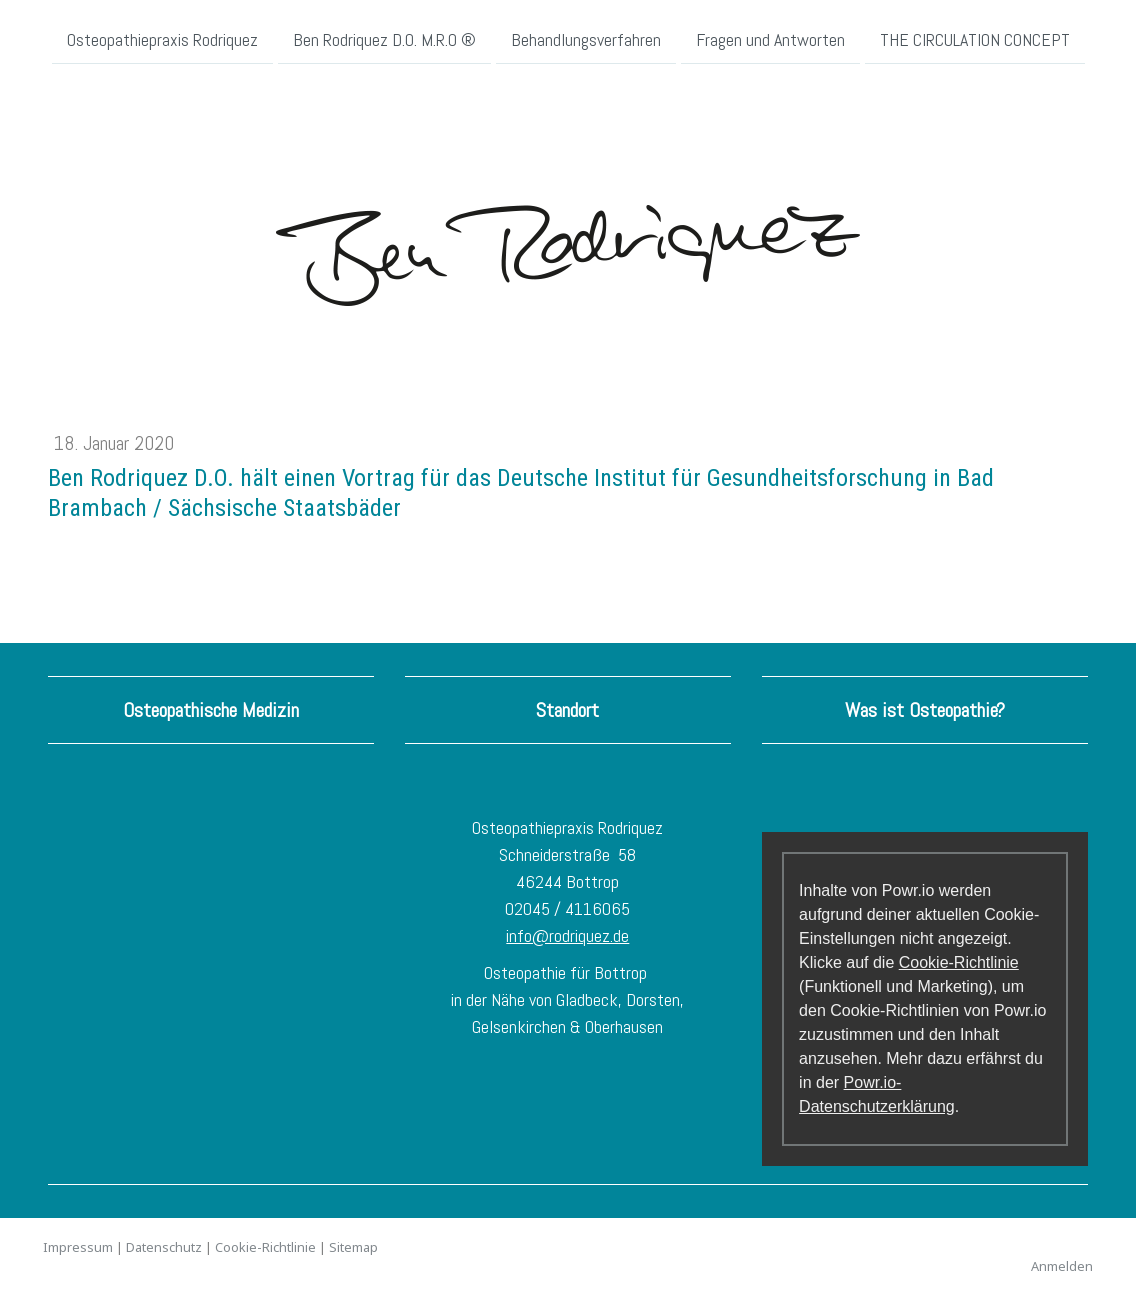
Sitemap (353, 1247)
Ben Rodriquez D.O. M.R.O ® (384, 38)
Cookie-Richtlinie (959, 962)
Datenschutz (164, 1247)
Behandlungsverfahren (586, 38)
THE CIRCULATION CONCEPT (975, 38)
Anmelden (1062, 1266)
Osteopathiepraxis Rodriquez (162, 38)
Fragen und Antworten (770, 38)
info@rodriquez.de (567, 935)
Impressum (78, 1247)
